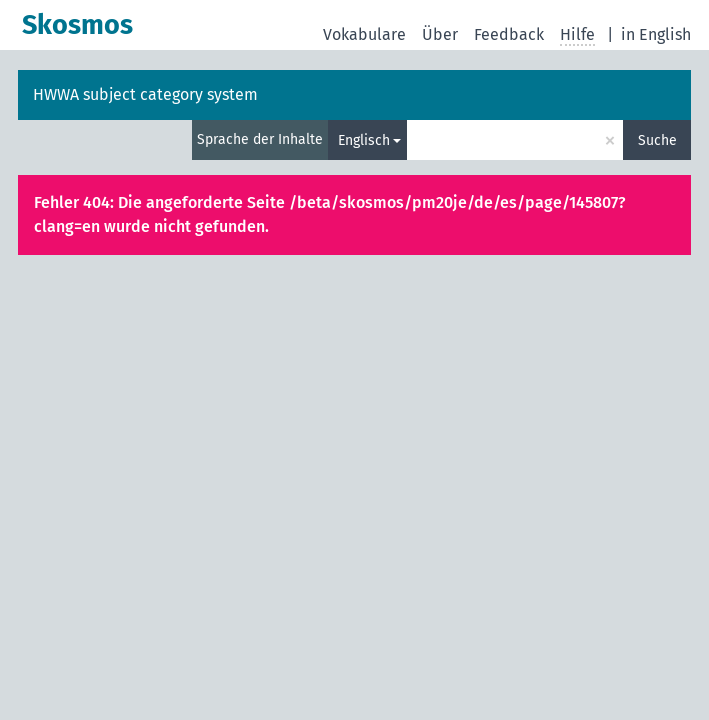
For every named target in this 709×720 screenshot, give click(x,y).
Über (440, 34)
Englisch (364, 140)
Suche (657, 140)
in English (656, 34)
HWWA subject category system (145, 94)
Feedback (509, 34)
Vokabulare (364, 34)
